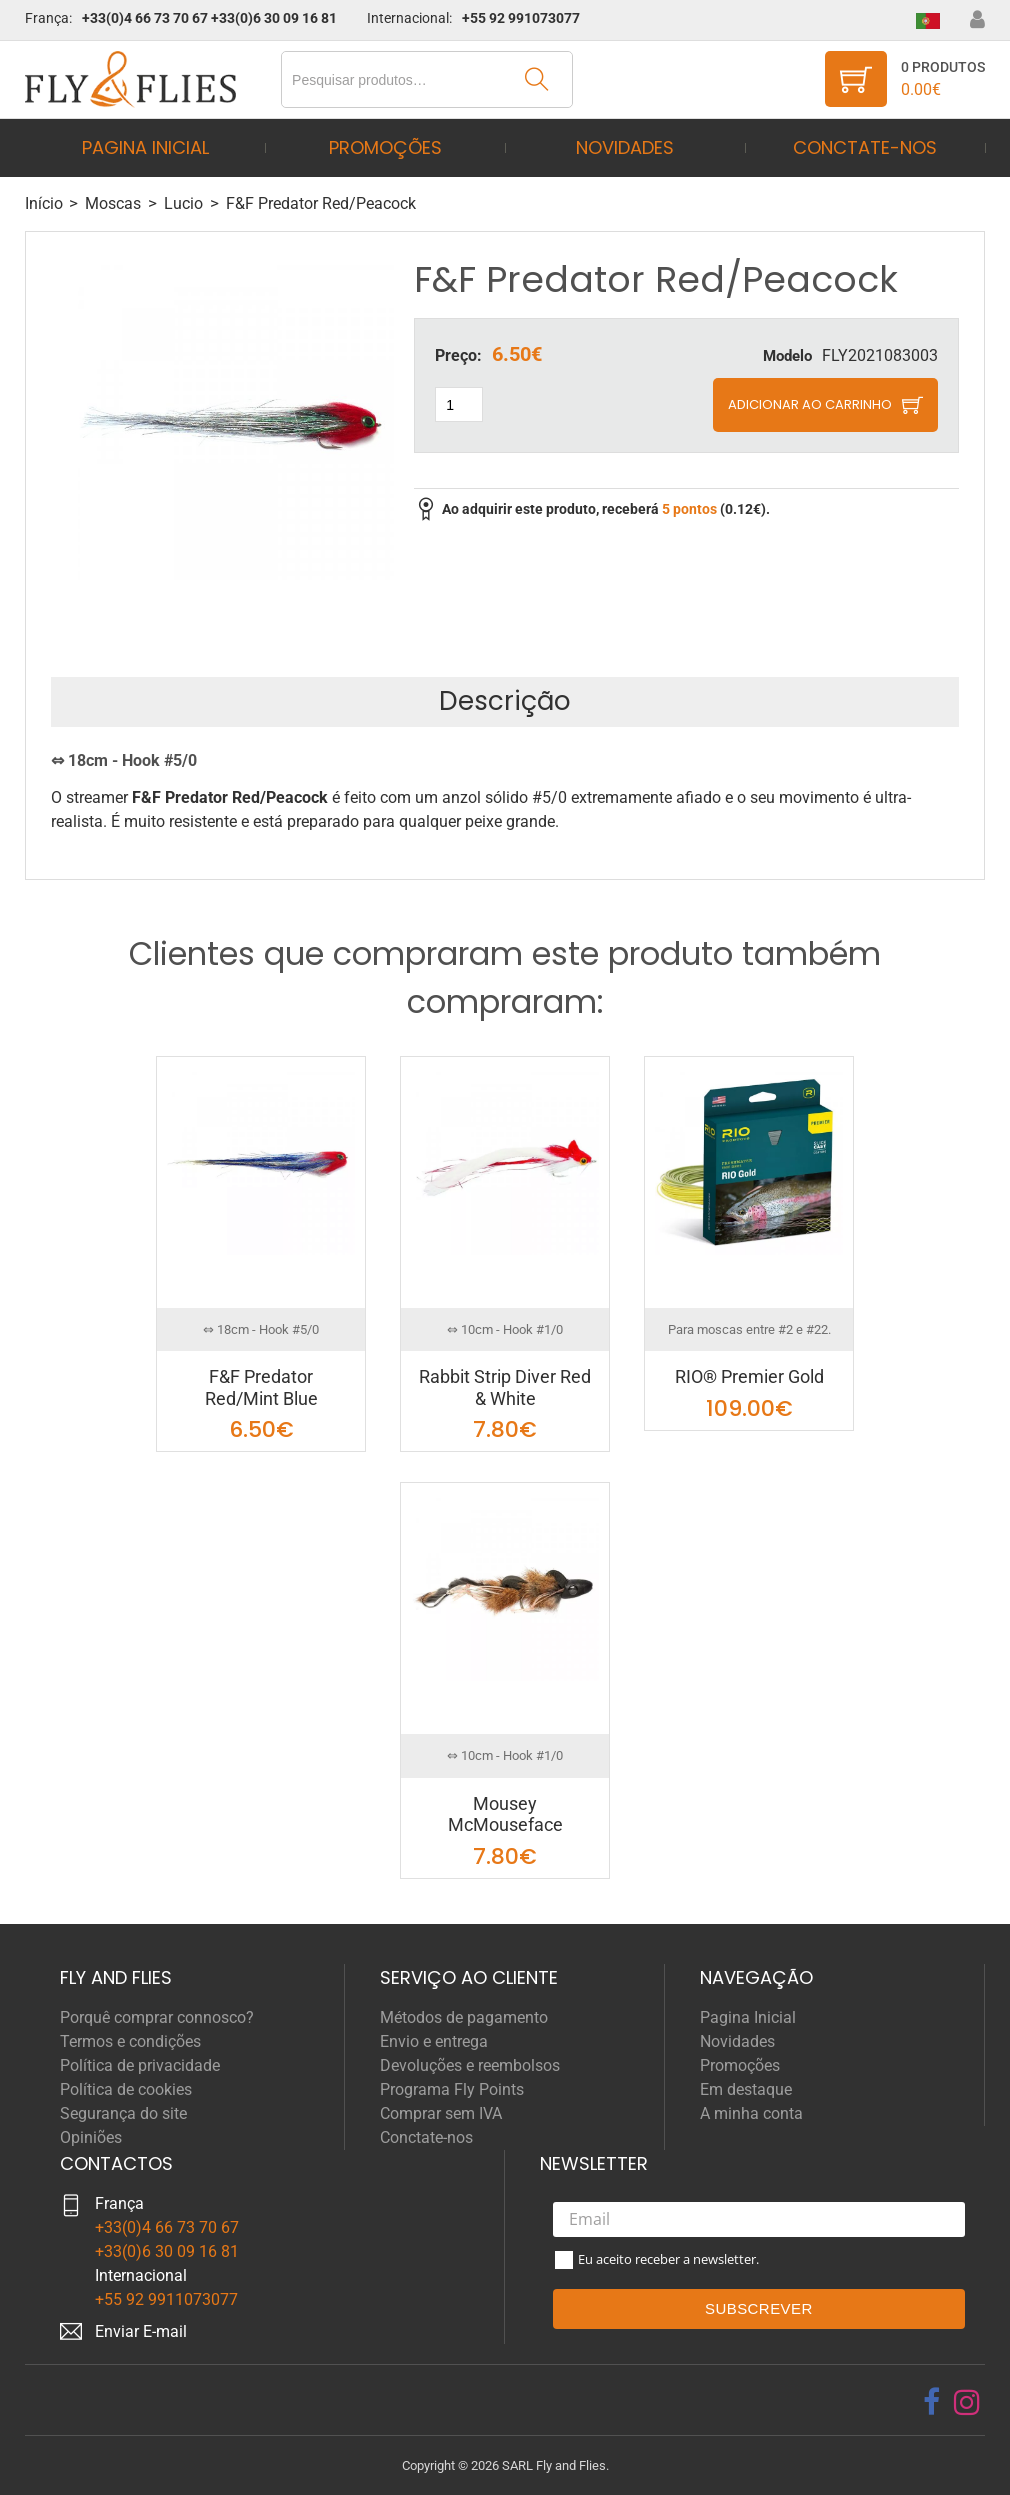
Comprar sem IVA (441, 2113)
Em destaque (746, 2089)
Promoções (385, 147)
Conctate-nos (865, 147)
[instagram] (967, 2402)
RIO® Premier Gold (749, 1376)
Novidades (625, 147)
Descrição (505, 701)
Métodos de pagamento (464, 2017)
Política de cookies (126, 2089)
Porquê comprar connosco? (157, 2017)
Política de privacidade (140, 2065)
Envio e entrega (434, 2041)
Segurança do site (123, 2113)
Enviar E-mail (141, 2331)
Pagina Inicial (145, 147)
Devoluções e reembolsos (470, 2065)
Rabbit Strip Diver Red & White (505, 1387)
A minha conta (751, 2113)
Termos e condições (130, 2041)
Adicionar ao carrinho (810, 404)
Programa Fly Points (452, 2089)
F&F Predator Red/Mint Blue (261, 1387)
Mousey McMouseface (505, 1814)
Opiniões (91, 2137)
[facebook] (931, 2402)
